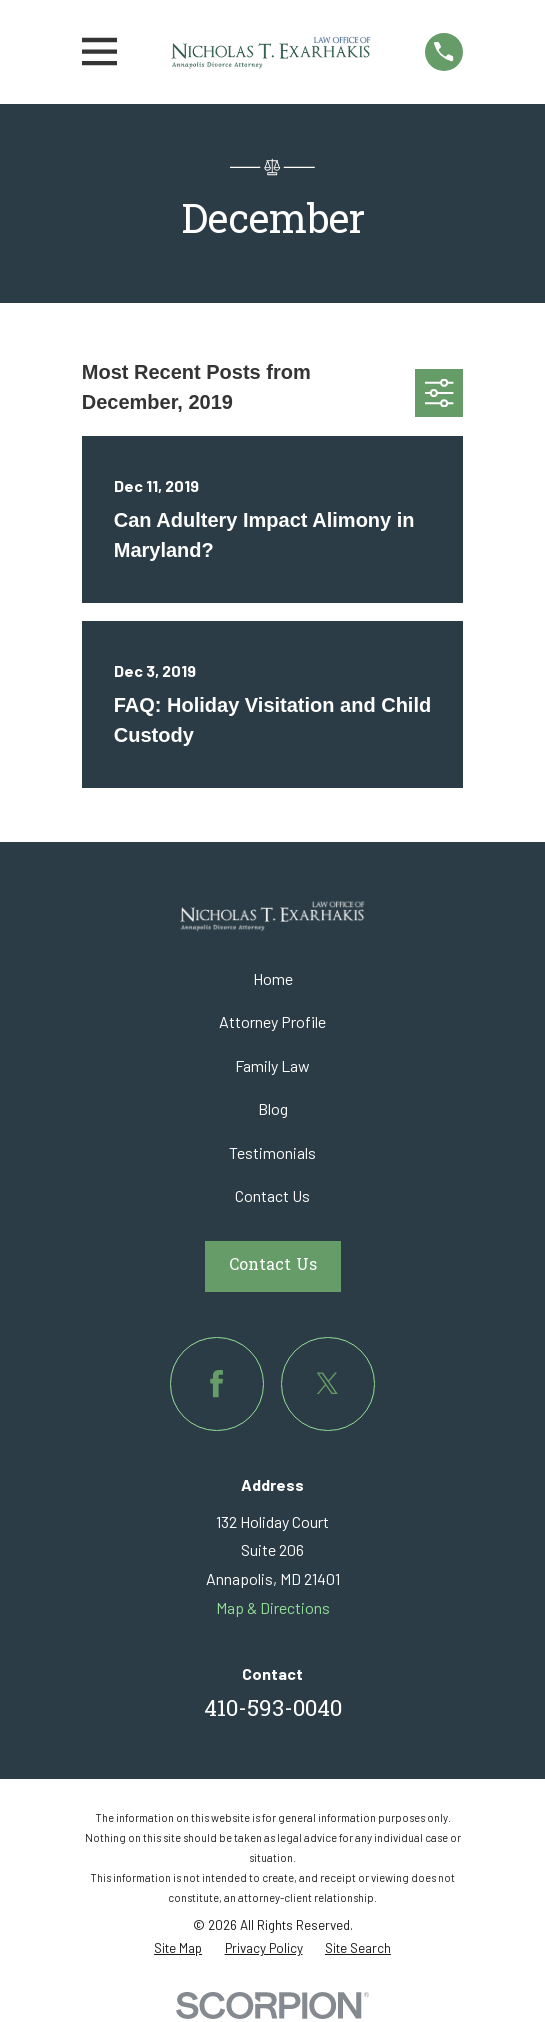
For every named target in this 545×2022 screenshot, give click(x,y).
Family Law (272, 1065)
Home (273, 978)
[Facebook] (216, 1383)
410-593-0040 (273, 1710)
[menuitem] (178, 1948)
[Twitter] (327, 1383)
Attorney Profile (272, 1021)
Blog (273, 1108)
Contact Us (272, 1195)
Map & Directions (273, 1607)
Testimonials (272, 1152)
